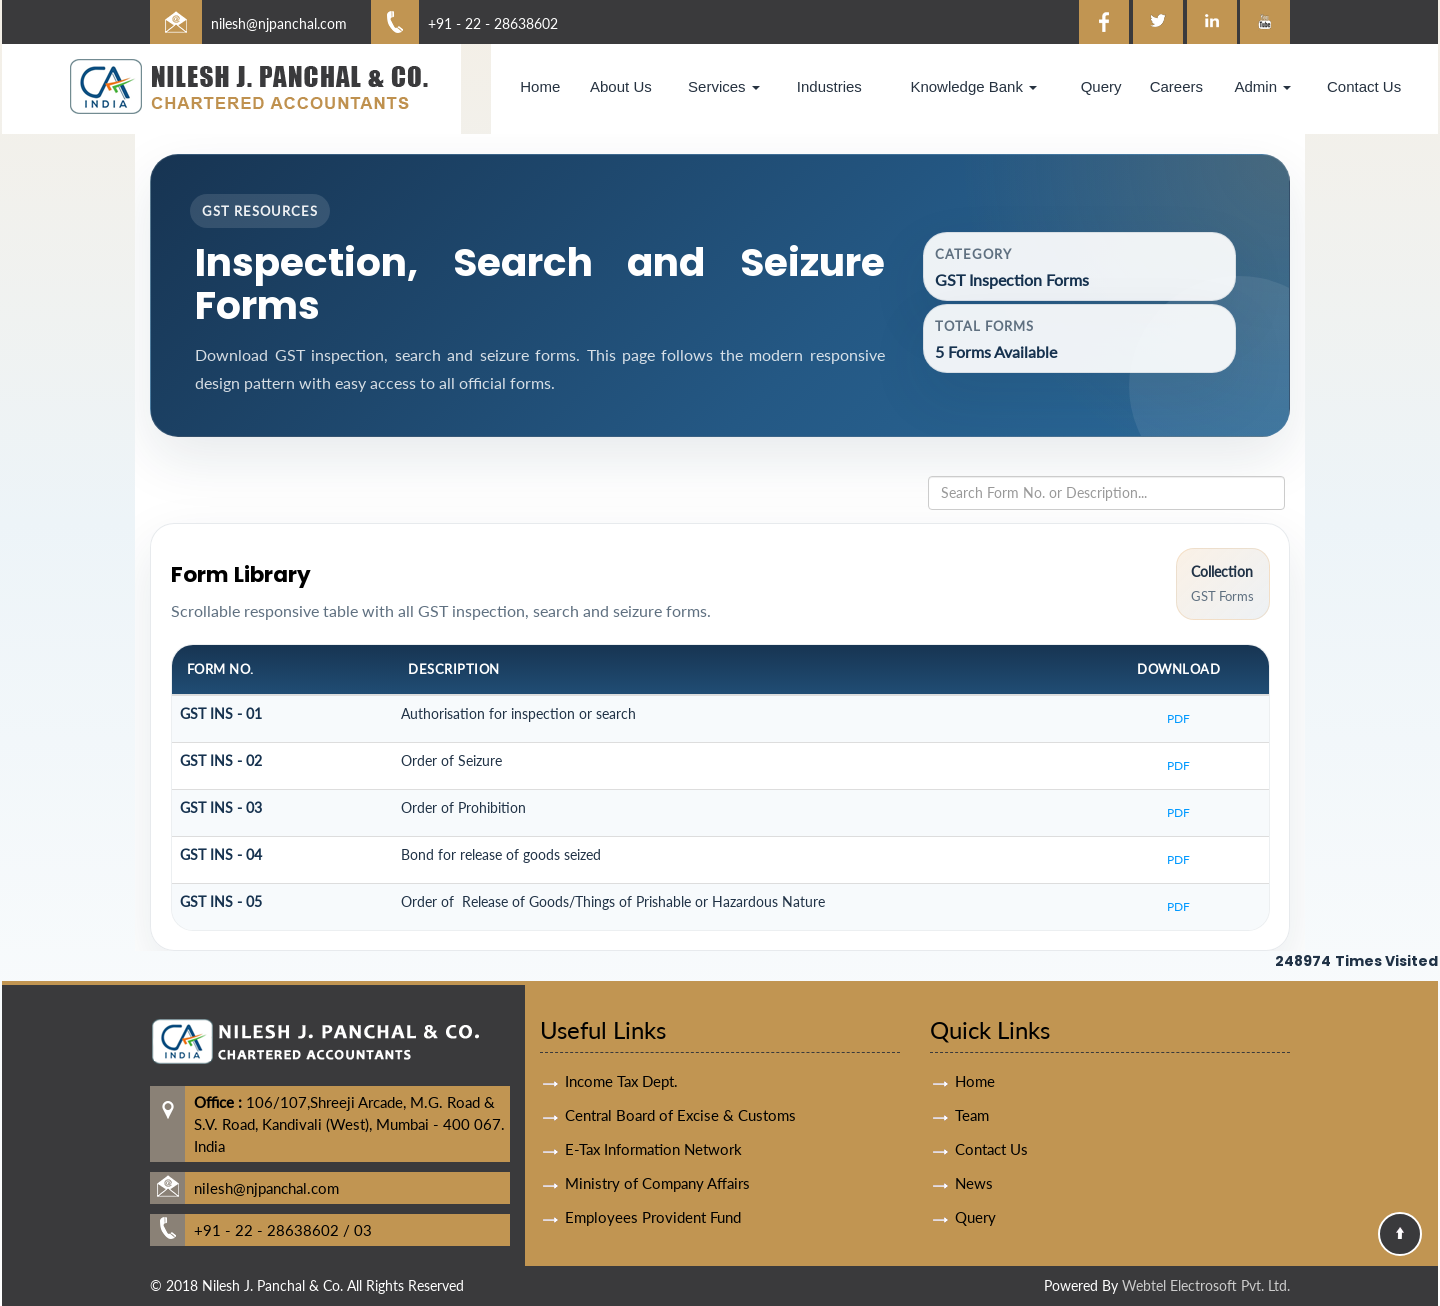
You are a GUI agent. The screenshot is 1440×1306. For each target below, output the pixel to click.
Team (972, 1091)
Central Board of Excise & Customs (680, 1091)
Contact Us (1364, 86)
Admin (1262, 86)
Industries (829, 86)
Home (540, 86)
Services (724, 86)
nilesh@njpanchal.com (279, 23)
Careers (1176, 86)
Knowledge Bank (973, 86)
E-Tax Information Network (653, 1125)
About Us (621, 86)
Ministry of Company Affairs (657, 1159)
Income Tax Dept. (621, 1057)
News (974, 1159)
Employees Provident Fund (653, 1193)
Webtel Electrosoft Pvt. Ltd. (1206, 1285)
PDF (1178, 718)
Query (1101, 86)
